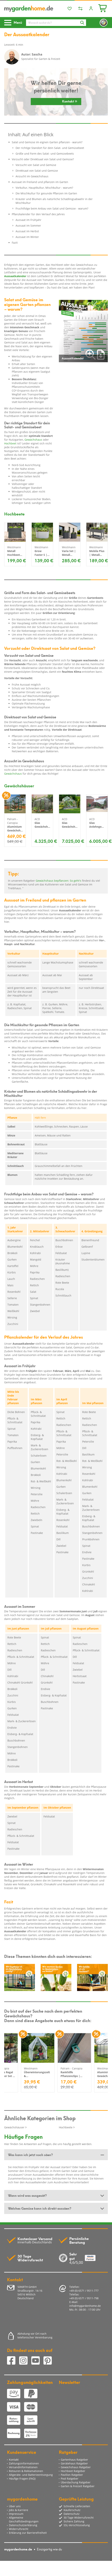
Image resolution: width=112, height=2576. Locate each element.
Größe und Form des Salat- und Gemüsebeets (45, 153)
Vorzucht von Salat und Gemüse (36, 165)
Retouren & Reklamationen (26, 2471)
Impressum (16, 2514)
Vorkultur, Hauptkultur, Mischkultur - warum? (44, 187)
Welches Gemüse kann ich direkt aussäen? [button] (39, 2208)
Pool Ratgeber (69, 2478)
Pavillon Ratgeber (72, 2475)
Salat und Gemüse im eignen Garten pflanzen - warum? (47, 142)
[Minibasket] (103, 8)
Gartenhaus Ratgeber (74, 2459)
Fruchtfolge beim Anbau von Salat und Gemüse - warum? (52, 208)
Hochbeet (10, 443)
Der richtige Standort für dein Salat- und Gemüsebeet (50, 148)
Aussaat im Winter (27, 237)
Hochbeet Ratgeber (73, 2471)
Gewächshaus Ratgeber (76, 2467)
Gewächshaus (33, 439)
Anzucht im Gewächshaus (32, 176)
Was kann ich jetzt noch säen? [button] (30, 2154)
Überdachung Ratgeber (76, 2482)
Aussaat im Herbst (27, 231)
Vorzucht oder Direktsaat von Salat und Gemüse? (43, 159)
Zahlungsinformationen (24, 2463)
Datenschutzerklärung (23, 2525)
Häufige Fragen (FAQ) (22, 2478)
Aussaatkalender (15, 276)
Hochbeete (14, 513)
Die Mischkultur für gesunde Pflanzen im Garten (46, 193)
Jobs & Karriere (18, 2510)
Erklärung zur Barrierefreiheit (28, 2533)
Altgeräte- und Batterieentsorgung (31, 2475)
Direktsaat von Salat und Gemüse (37, 170)
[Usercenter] (91, 9)
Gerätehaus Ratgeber (74, 2463)
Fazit (15, 242)
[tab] (56, 2154)
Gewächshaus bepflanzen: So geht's (58, 880)
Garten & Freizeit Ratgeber (78, 2486)
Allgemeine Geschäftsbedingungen (24, 2519)
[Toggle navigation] (14, 22)
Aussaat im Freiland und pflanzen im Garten (40, 182)
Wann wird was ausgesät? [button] (27, 2195)
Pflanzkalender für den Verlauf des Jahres (38, 214)
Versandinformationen (23, 2467)
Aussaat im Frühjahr (28, 220)
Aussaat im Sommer (28, 225)
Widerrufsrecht (18, 2529)
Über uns (15, 2506)
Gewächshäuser (19, 785)
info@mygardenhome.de (85, 2306)
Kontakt (69, 101)
